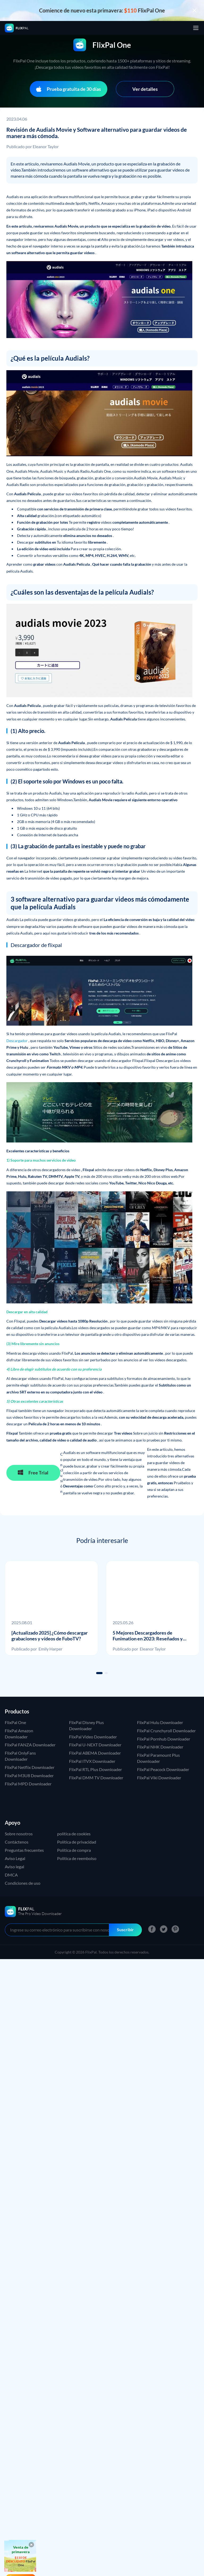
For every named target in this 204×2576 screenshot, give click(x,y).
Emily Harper (50, 1648)
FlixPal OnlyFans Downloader (20, 1756)
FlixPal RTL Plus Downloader (95, 1769)
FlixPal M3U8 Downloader (29, 1775)
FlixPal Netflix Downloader (29, 1767)
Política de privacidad (76, 1841)
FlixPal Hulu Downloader (160, 1722)
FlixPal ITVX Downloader (92, 1761)
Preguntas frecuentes (24, 1850)
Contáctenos (16, 1841)
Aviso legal (14, 1866)
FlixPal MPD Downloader (28, 1783)
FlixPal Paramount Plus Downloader (158, 1758)
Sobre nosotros (19, 1833)
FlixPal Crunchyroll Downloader (166, 1730)
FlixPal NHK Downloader (160, 1746)
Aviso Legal (15, 1858)
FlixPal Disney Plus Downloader (86, 1725)
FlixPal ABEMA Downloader (95, 1752)
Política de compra (74, 1850)
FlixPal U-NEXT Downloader (95, 1744)
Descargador (17, 1040)
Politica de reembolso (76, 1858)
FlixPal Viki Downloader (159, 1777)
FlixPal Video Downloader (93, 1736)
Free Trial (32, 1472)
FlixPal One (15, 1722)
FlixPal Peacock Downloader (163, 1769)
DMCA (11, 1874)
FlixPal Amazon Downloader (19, 1733)
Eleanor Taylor (46, 146)
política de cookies (74, 1833)
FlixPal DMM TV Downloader (96, 1777)
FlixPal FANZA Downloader (30, 1744)
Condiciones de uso (22, 1883)
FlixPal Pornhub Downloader (163, 1738)
